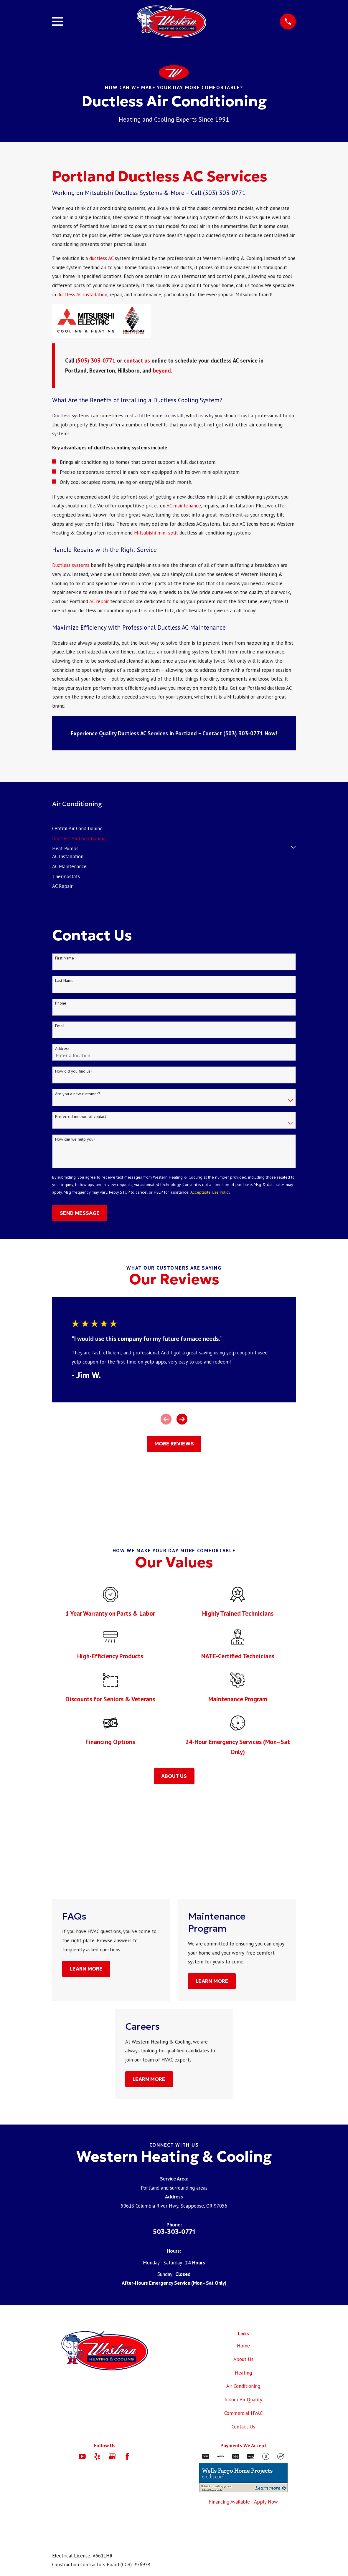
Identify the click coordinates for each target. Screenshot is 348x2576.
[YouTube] (82, 2456)
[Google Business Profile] (112, 2456)
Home (243, 2345)
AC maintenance (183, 505)
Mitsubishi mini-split (156, 533)
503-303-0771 (174, 2232)
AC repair (99, 601)
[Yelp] (97, 2456)
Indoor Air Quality (243, 2399)
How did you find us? (74, 1071)
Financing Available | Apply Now (243, 2502)
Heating (243, 2373)
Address (62, 1048)
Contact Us (243, 2426)
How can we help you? (75, 1139)
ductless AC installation (82, 294)
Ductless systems (70, 565)
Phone (60, 1003)
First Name (64, 958)
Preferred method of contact (80, 1116)
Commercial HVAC (243, 2413)
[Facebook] (127, 2456)
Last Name (64, 980)
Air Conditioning (243, 2386)
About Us (243, 2359)
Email (60, 1025)
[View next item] (182, 1419)
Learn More (86, 1968)
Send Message (80, 1213)
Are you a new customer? (77, 1093)
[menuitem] (77, 827)
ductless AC (101, 258)
